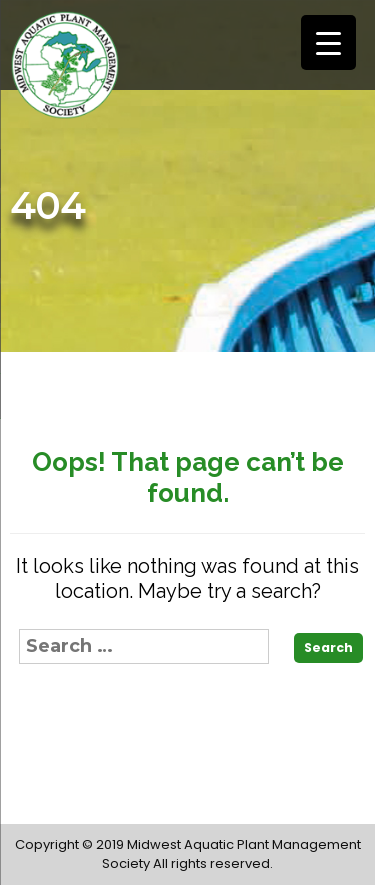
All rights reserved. (213, 863)
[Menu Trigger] (328, 42)
